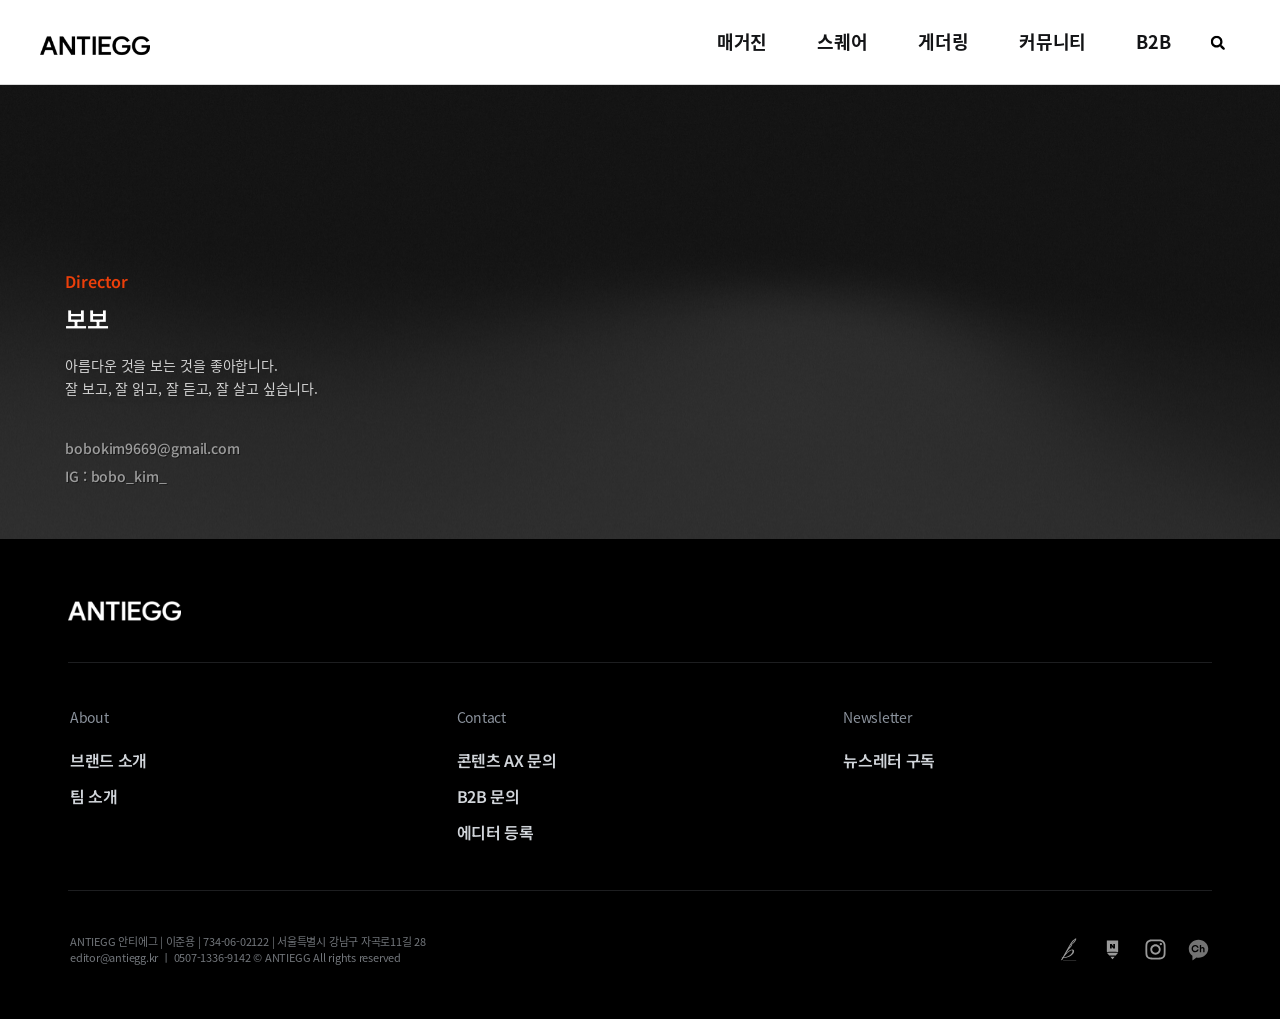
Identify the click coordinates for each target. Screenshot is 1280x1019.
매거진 (742, 41)
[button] (1218, 43)
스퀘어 (842, 41)
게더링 (943, 41)
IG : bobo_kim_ (116, 476)
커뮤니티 (1053, 41)
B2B (1153, 41)
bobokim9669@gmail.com (152, 448)
